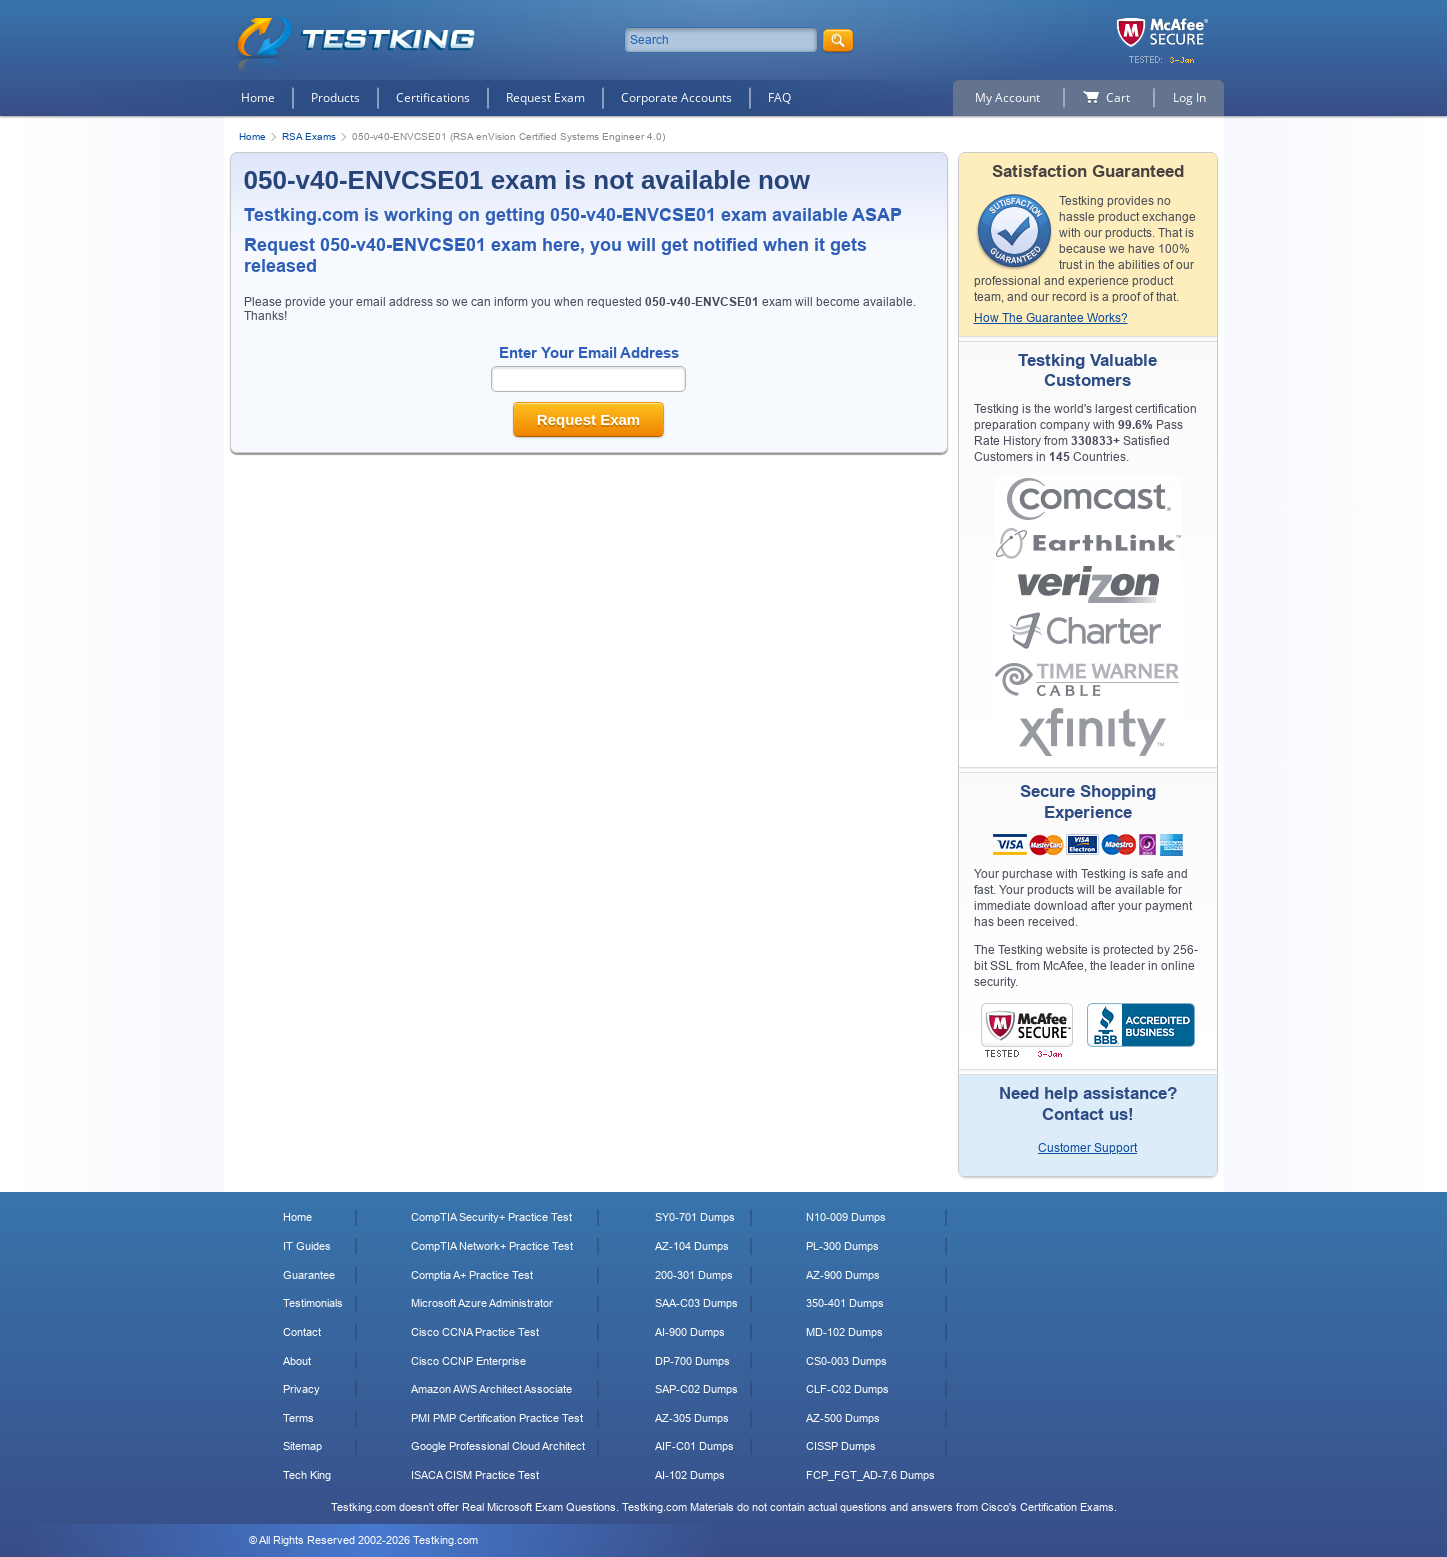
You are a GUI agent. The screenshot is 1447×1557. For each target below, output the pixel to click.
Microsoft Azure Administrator (482, 1303)
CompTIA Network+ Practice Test (492, 1246)
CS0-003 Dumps (846, 1361)
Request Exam (545, 97)
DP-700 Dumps (692, 1361)
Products (335, 97)
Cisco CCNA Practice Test (475, 1332)
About (297, 1361)
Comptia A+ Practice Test (472, 1275)
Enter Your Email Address (589, 352)
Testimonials (313, 1303)
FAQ (779, 97)
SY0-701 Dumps (695, 1217)
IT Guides (307, 1246)
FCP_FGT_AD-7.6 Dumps (870, 1475)
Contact (302, 1332)
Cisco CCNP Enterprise (468, 1361)
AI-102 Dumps (690, 1475)
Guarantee (309, 1275)
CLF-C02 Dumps (847, 1389)
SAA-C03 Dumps (696, 1303)
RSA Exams (309, 136)
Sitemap (302, 1446)
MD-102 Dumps (844, 1332)
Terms (298, 1418)
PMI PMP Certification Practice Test (497, 1418)
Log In (1189, 97)
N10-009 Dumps (846, 1217)
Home (258, 97)
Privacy (301, 1389)
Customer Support (1087, 1148)
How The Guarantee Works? (1051, 318)
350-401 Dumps (845, 1303)
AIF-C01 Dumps (694, 1446)
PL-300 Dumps (842, 1246)
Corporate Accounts (676, 97)
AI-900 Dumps (690, 1332)
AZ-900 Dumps (843, 1275)
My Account (1007, 97)
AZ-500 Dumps (843, 1418)
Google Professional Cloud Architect (498, 1446)
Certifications (433, 97)
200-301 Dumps (694, 1275)
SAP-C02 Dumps (696, 1389)
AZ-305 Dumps (692, 1418)
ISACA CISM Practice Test (475, 1475)
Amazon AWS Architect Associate (491, 1389)
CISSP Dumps (841, 1446)
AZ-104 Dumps (692, 1246)
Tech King (307, 1475)
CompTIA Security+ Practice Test (491, 1217)
